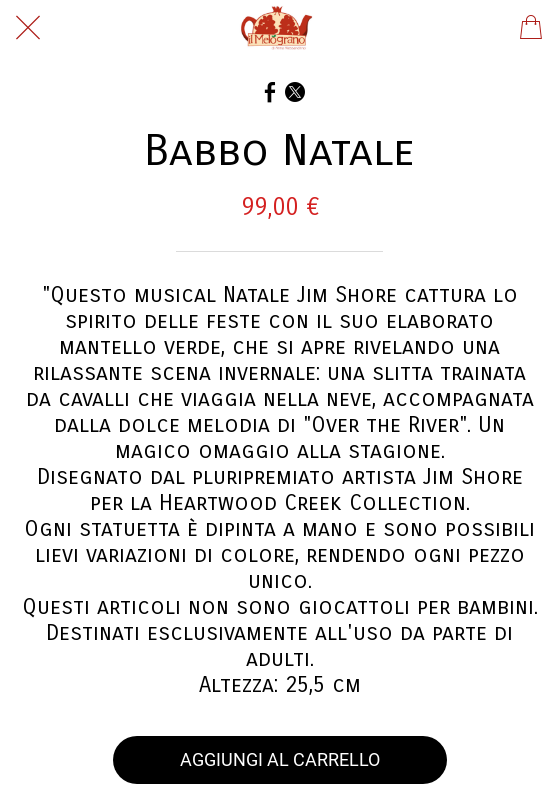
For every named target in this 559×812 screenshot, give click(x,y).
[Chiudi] (28, 28)
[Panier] (531, 28)
